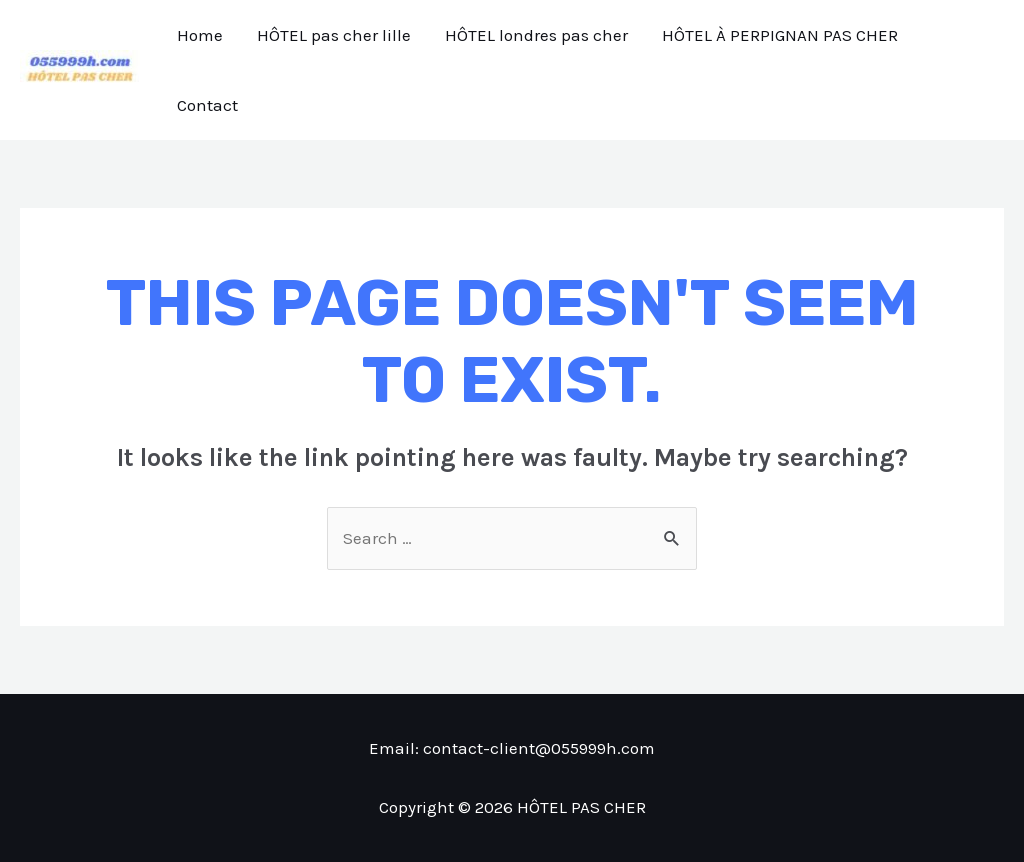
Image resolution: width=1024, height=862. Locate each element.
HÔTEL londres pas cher (536, 35)
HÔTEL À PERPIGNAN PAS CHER (780, 35)
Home (200, 35)
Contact (207, 105)
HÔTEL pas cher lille (334, 35)
